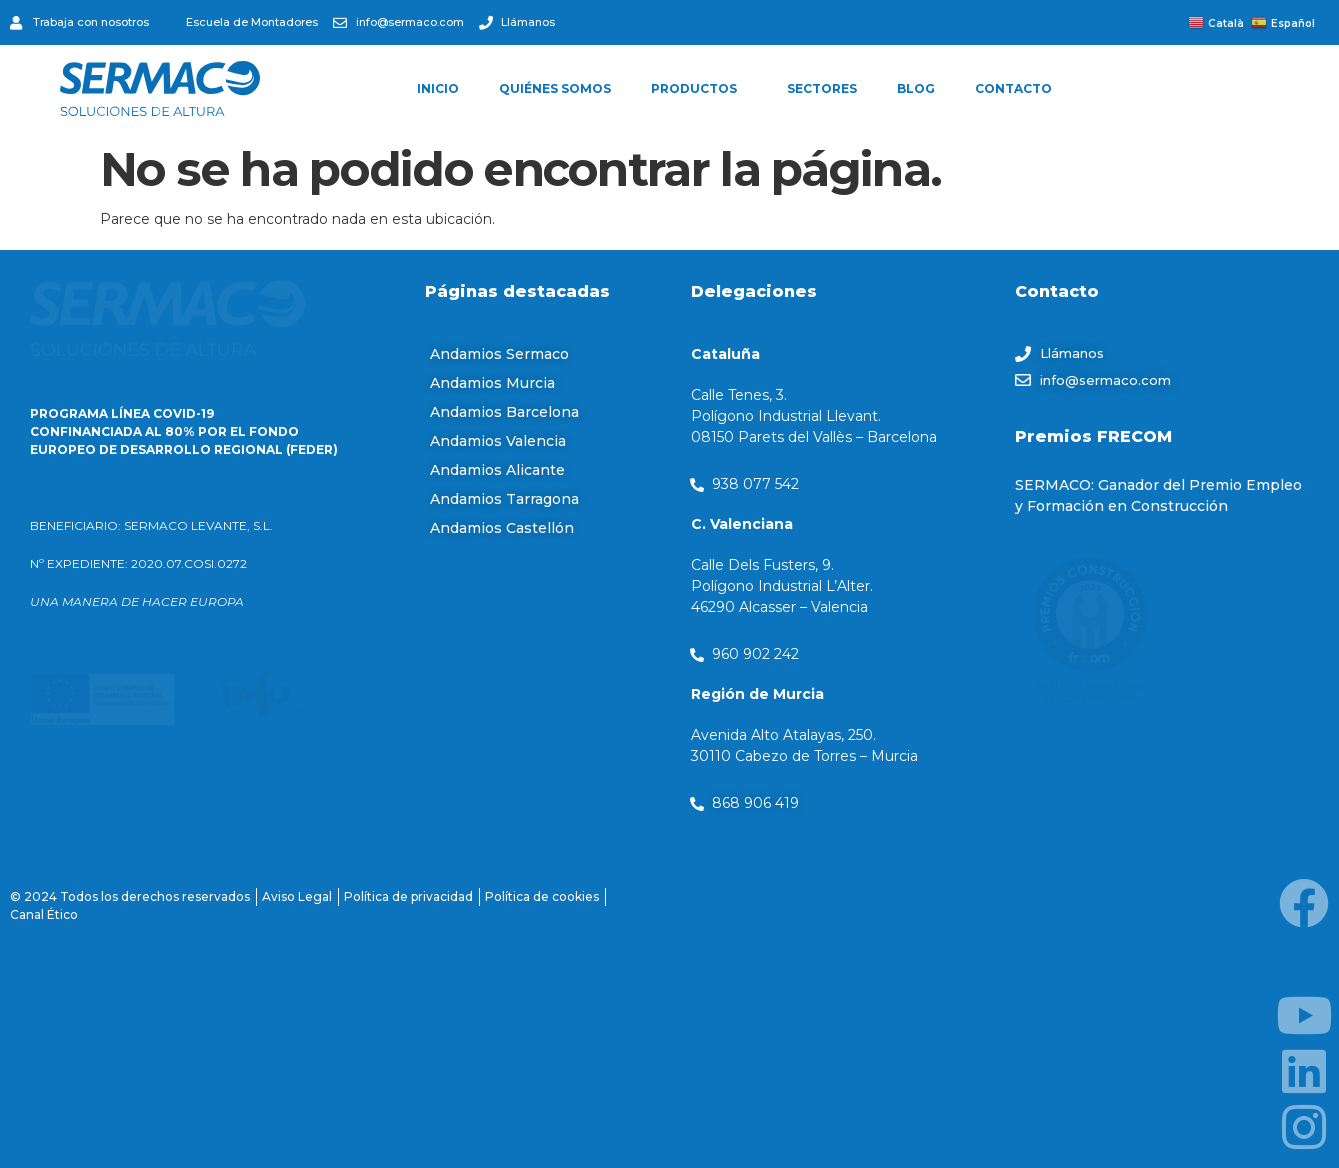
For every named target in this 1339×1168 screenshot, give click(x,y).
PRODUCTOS (699, 89)
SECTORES (822, 88)
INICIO (438, 88)
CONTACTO (1013, 88)
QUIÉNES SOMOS (555, 88)
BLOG (916, 88)
